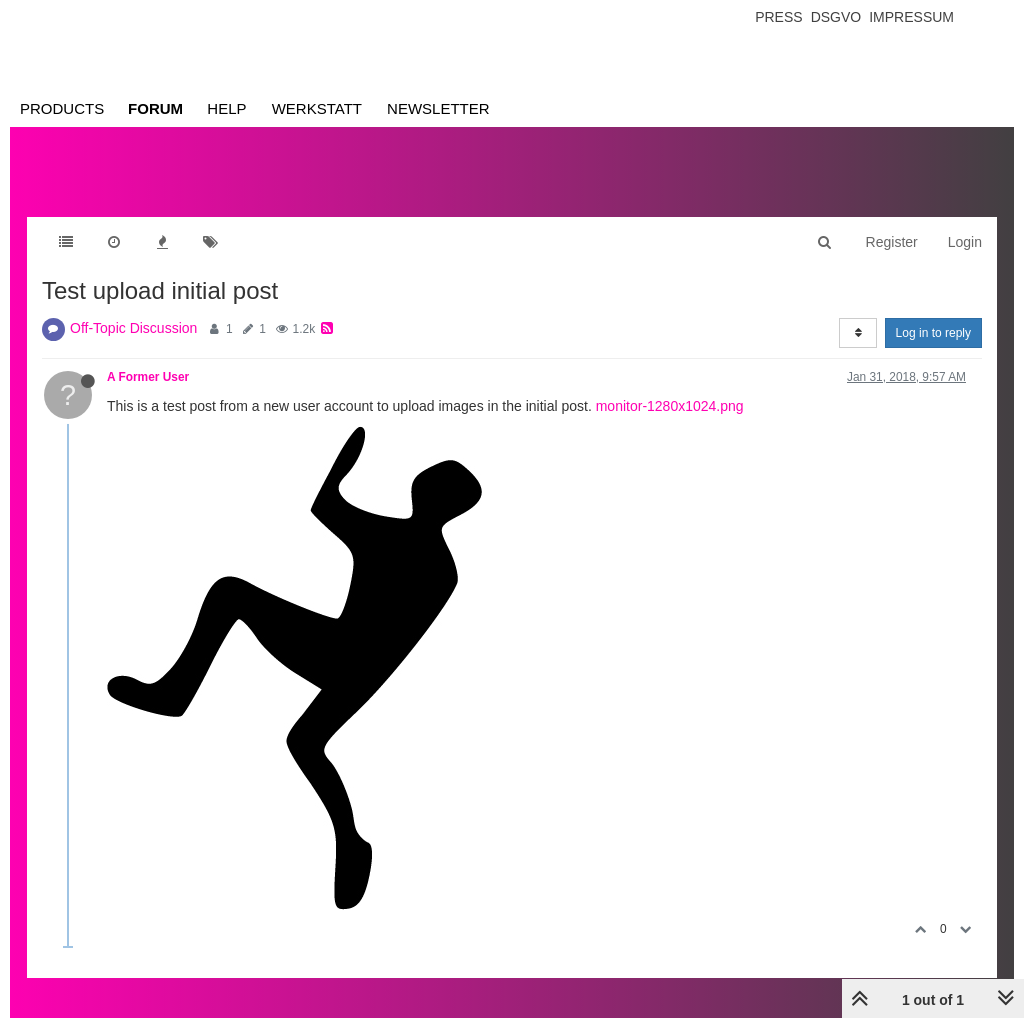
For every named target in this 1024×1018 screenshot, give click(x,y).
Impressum (911, 17)
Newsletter (438, 108)
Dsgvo (836, 17)
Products (62, 108)
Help (226, 108)
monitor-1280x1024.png (670, 406)
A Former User (148, 377)
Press (778, 17)
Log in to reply (933, 333)
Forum (155, 108)
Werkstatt (317, 108)
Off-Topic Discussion (133, 328)
